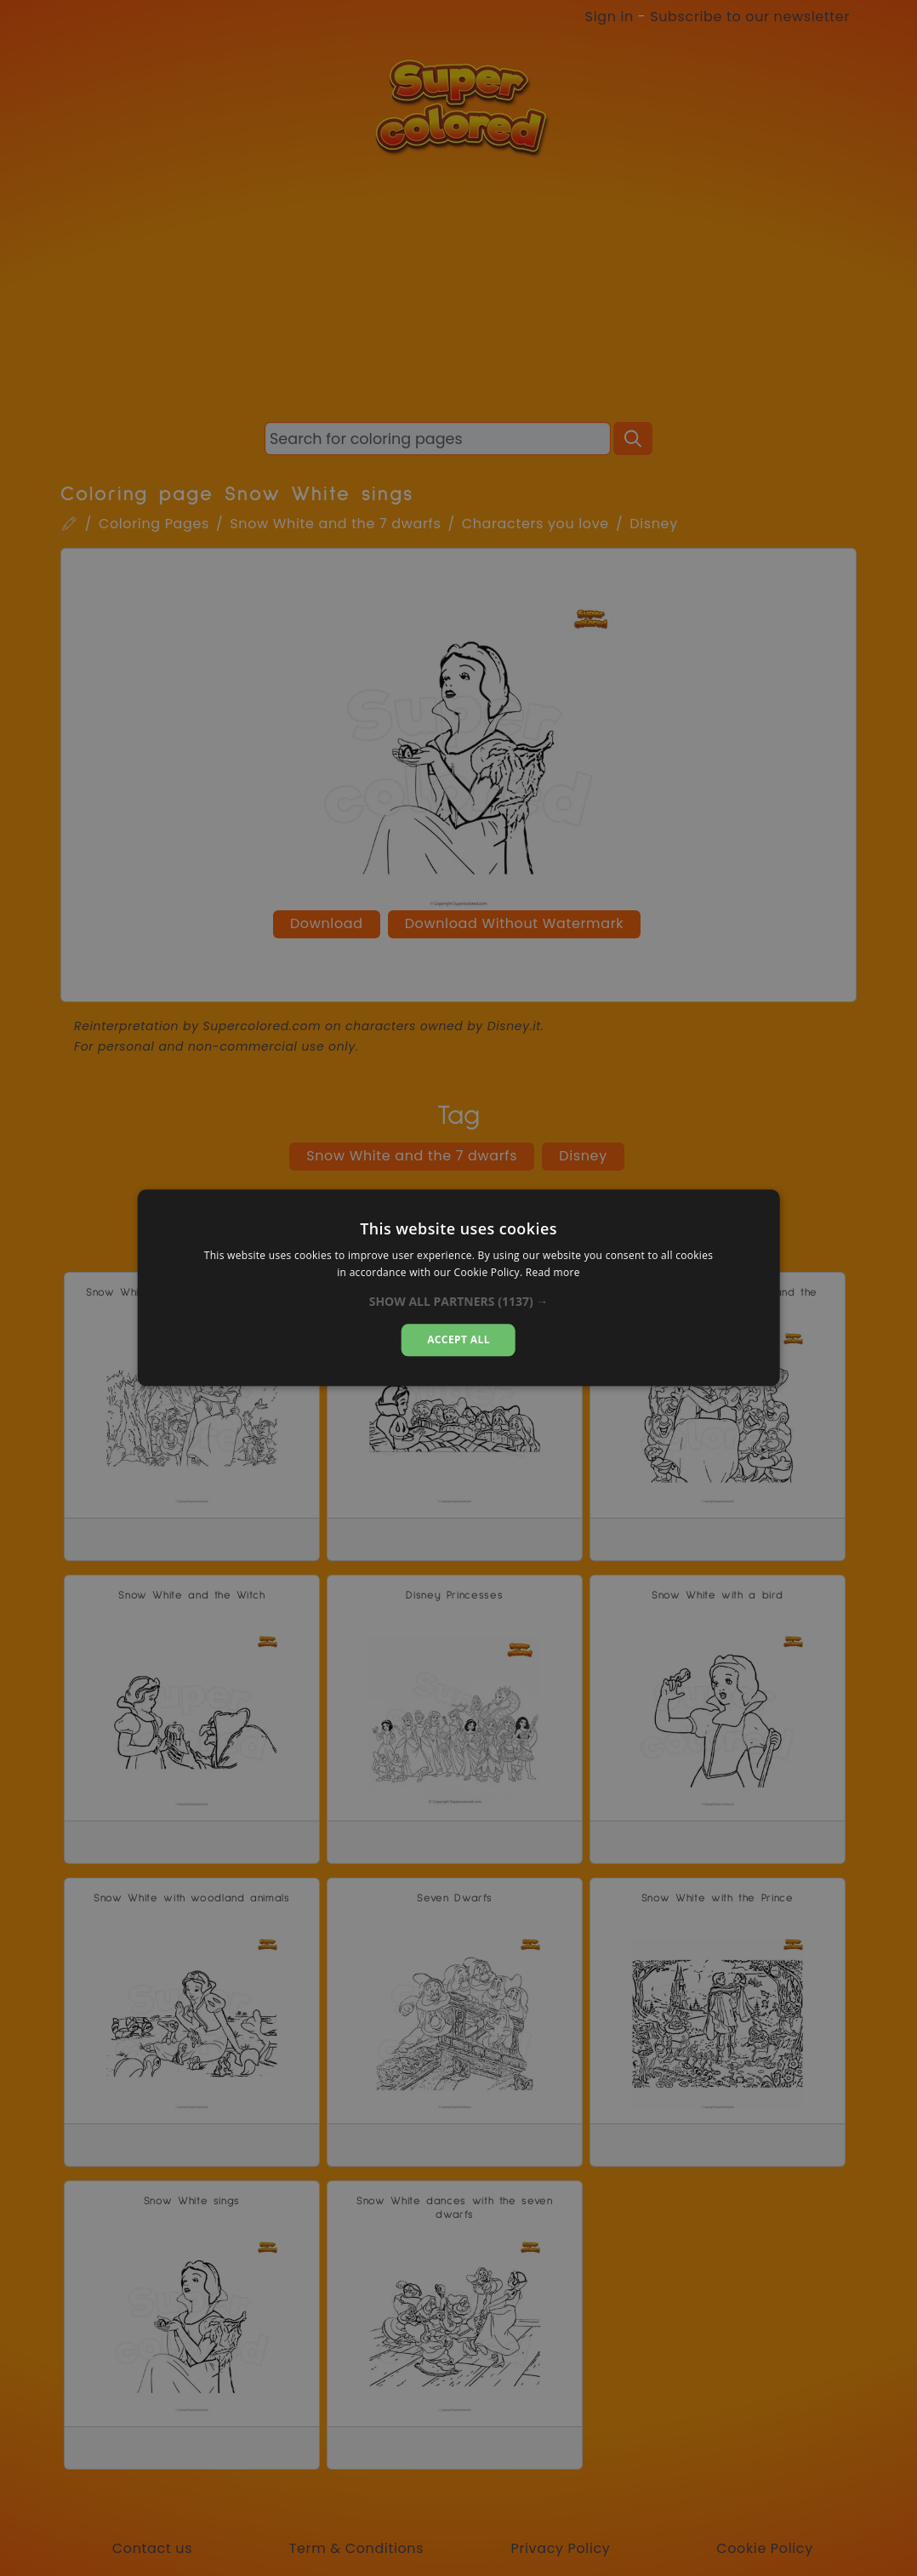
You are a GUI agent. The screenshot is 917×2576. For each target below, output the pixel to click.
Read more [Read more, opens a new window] (553, 1273)
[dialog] (459, 1287)
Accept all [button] (458, 1339)
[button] (459, 1301)
